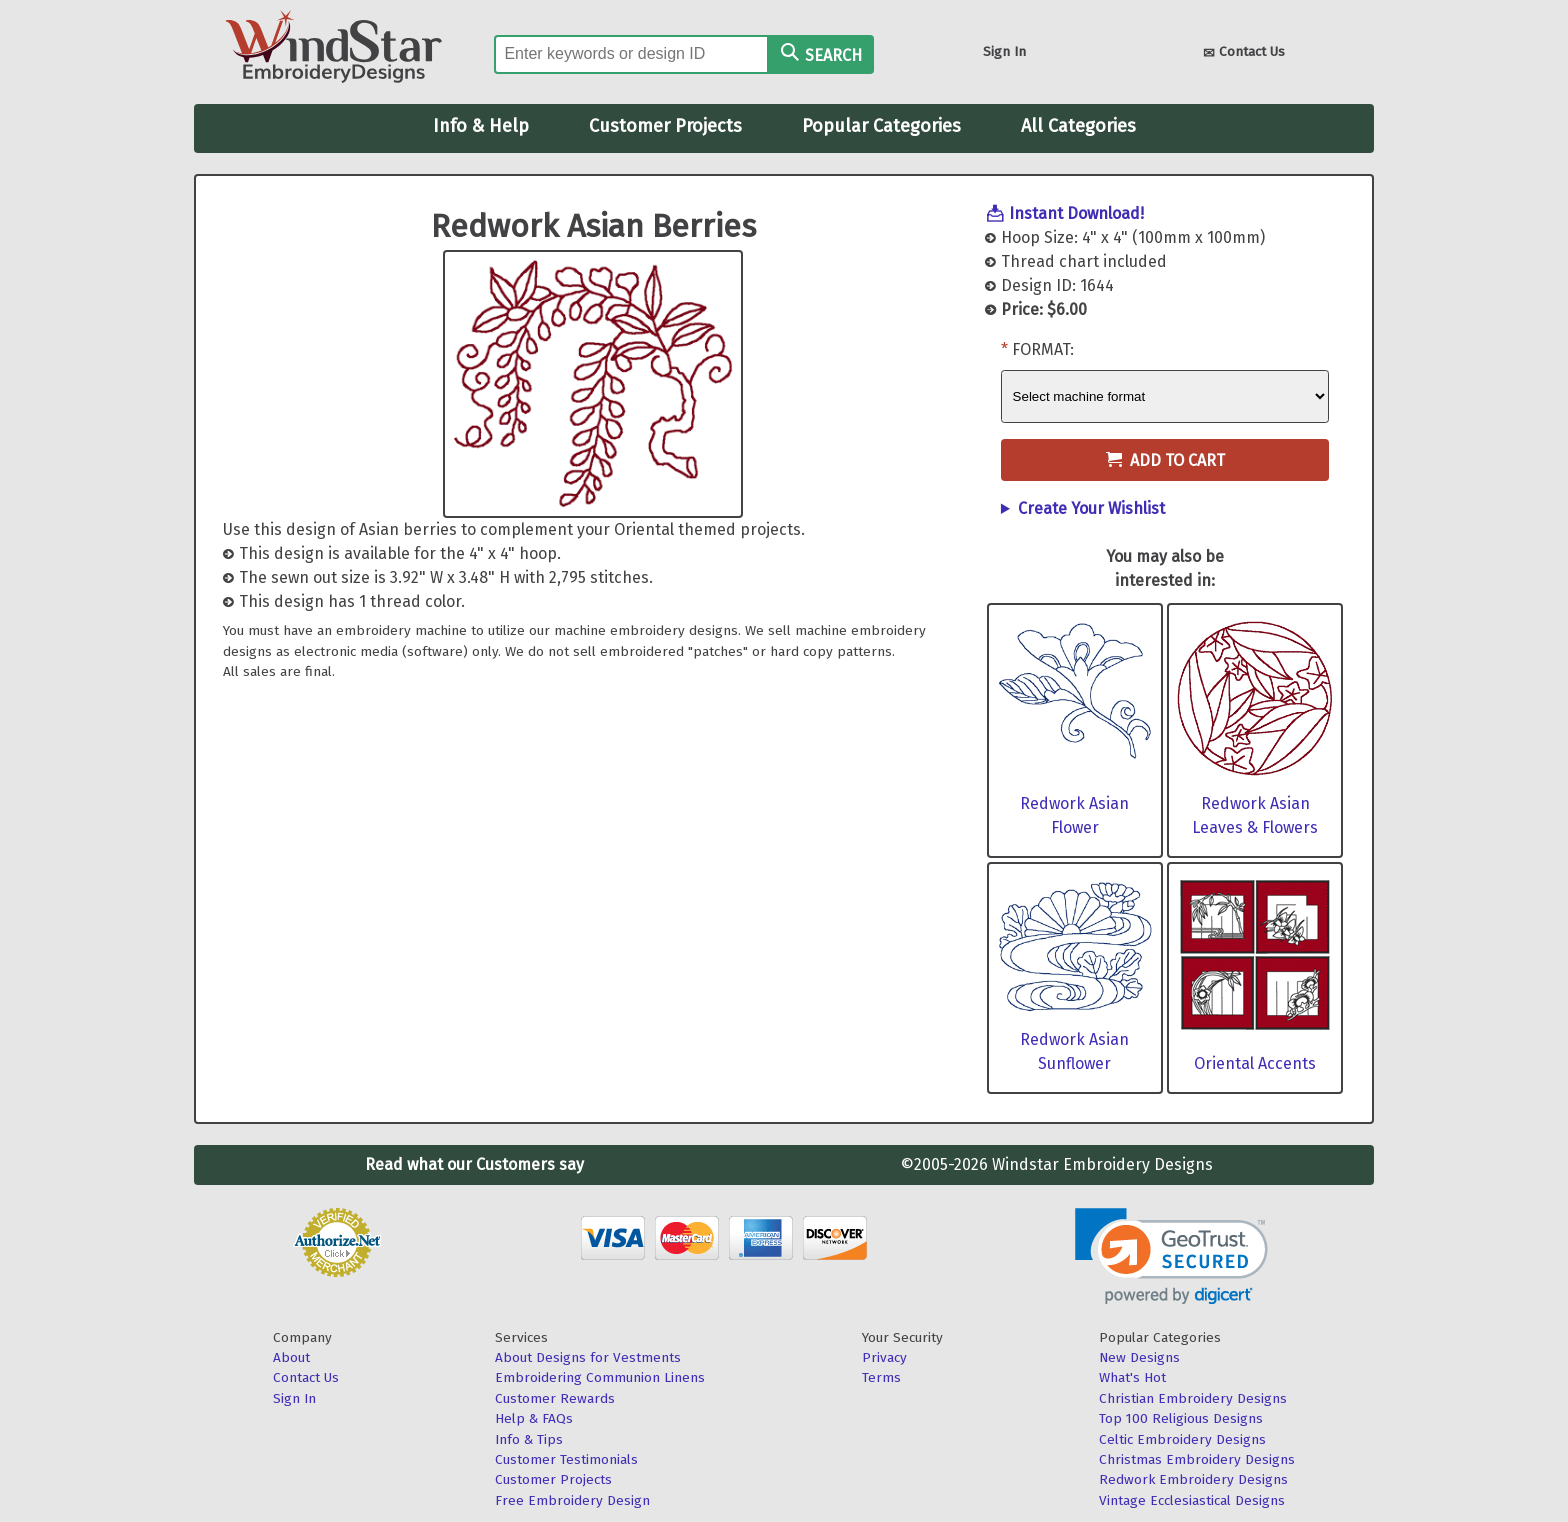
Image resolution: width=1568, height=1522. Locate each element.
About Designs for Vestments (588, 1357)
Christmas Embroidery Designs (1197, 1459)
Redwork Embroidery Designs (1193, 1479)
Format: (1043, 349)
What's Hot (1132, 1377)
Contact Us (1244, 53)
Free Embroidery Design (572, 1500)
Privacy (884, 1357)
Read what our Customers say (474, 1164)
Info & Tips (529, 1439)
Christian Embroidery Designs (1193, 1398)
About (291, 1357)
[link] (1171, 1256)
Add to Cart (1165, 460)
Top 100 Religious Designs (1181, 1418)
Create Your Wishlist (1091, 508)
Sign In (1004, 51)
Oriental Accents (1255, 1063)
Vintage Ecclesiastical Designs (1192, 1500)
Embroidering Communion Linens (600, 1377)
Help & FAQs (534, 1418)
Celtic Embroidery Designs (1182, 1439)
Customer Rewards (555, 1398)
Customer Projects (665, 126)
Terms (881, 1377)
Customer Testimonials (566, 1459)
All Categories (1078, 126)
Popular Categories (881, 126)
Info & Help (481, 126)
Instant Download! (1076, 213)
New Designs (1139, 1357)
